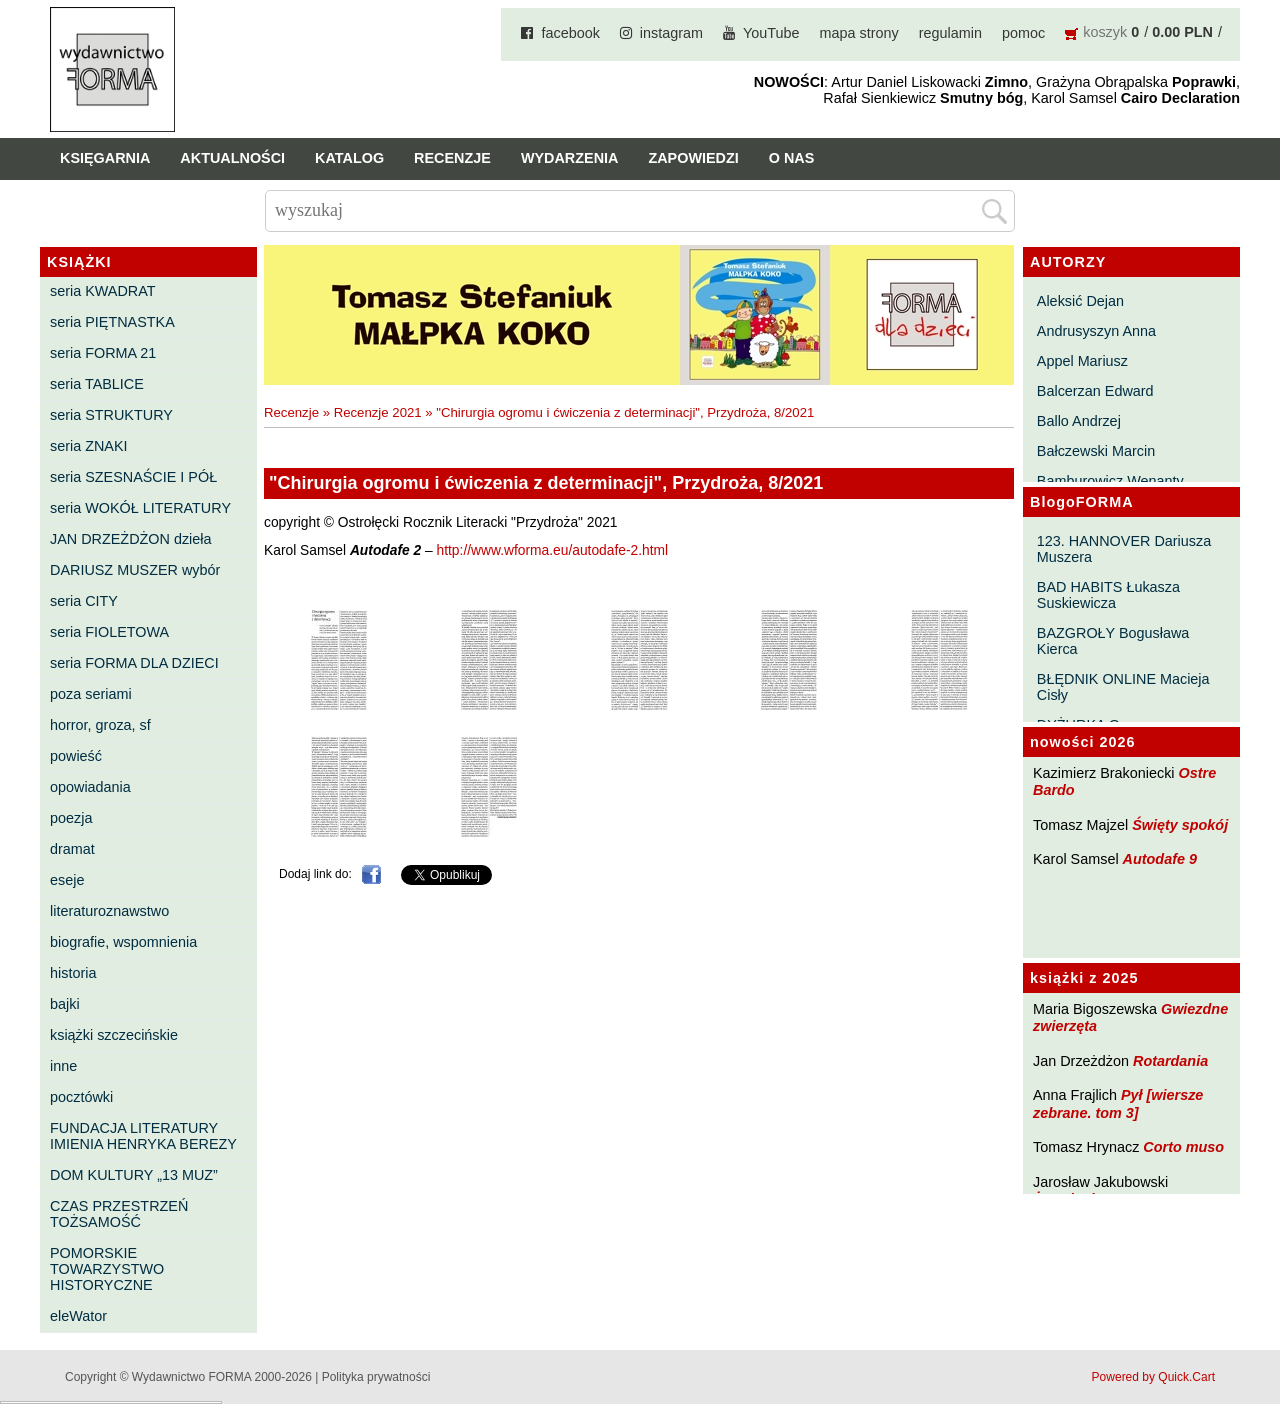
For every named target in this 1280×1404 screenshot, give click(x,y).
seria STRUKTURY (111, 415)
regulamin (950, 33)
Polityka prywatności (376, 1377)
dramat (72, 849)
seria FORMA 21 (103, 353)
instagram (671, 33)
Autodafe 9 (1160, 859)
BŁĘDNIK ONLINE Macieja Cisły (1123, 687)
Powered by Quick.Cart (1153, 1377)
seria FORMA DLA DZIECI (134, 663)
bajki (65, 1004)
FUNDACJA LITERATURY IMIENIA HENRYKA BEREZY (143, 1136)
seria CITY (84, 601)
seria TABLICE (97, 384)
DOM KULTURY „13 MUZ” (134, 1175)
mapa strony (859, 33)
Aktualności (232, 158)
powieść (76, 756)
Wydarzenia (570, 158)
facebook (570, 33)
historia (73, 973)
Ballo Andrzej (1079, 421)
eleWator (78, 1316)
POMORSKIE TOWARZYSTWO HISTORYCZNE (107, 1269)
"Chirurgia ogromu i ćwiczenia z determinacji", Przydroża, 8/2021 (625, 412)
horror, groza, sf (100, 725)
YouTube (771, 33)
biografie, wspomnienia (123, 942)
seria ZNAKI (89, 446)
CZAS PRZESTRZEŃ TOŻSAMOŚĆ (119, 1214)
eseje (67, 880)
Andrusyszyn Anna (1096, 331)
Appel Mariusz (1082, 361)
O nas (792, 158)
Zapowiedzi (693, 158)
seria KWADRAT (103, 291)
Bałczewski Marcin (1096, 451)
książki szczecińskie (114, 1035)
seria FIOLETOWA (109, 632)
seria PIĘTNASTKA (112, 322)
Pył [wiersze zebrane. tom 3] (1118, 1103)
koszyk (1105, 32)
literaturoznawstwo (109, 911)
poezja (71, 818)
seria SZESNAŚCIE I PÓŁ (133, 477)
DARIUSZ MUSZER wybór (135, 570)
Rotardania (1170, 1061)
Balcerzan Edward (1095, 391)
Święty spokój (1180, 825)
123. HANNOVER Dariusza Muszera (1124, 549)
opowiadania (90, 787)
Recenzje (452, 158)
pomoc (1023, 33)
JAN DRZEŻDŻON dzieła (131, 539)
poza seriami (91, 694)
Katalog (349, 158)
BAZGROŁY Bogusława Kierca (1113, 641)
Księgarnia (105, 158)
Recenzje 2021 (378, 412)
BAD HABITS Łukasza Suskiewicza (1108, 595)
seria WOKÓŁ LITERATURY (140, 508)
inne (63, 1066)
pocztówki (81, 1097)
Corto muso (1183, 1147)
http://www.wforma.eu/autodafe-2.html (553, 550)
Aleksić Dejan (1080, 301)
